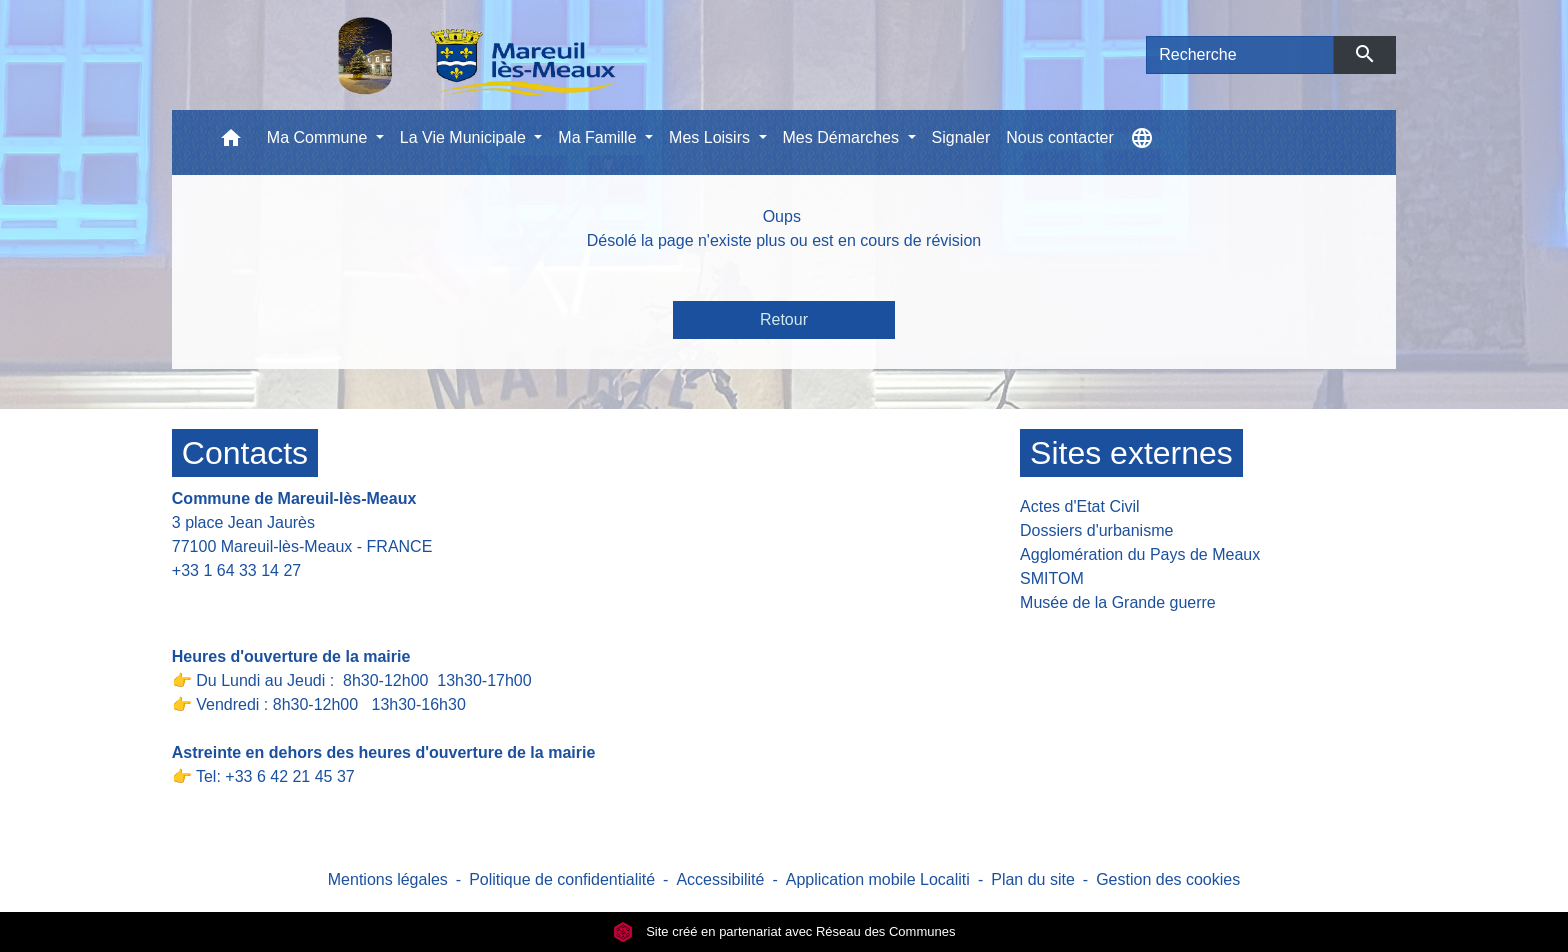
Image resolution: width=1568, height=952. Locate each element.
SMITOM (1052, 578)
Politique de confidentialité (562, 879)
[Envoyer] (1365, 55)
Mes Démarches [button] (843, 137)
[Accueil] (425, 55)
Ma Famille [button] (599, 137)
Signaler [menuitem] (961, 137)
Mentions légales (388, 879)
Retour (784, 319)
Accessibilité (720, 879)
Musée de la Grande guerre (1118, 602)
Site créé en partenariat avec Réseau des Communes (784, 931)
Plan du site (1033, 879)
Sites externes (1131, 453)
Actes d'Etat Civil (1080, 506)
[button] (231, 142)
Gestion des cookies (1168, 879)
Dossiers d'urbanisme (1096, 530)
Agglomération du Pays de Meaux (1140, 554)
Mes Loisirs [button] (711, 137)
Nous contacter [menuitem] (1060, 137)
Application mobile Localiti (878, 879)
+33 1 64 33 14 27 (236, 570)
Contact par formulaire (264, 601)
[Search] (1240, 55)
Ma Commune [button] (319, 137)
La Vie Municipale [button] (465, 137)
